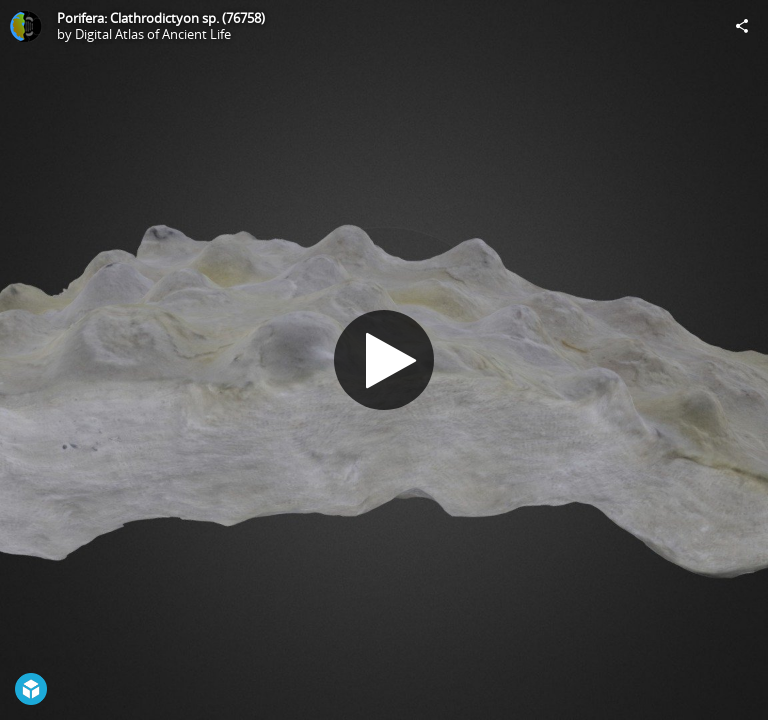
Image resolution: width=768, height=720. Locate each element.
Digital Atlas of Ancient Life (153, 34)
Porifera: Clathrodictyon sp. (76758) (161, 18)
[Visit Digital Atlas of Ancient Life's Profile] (26, 26)
